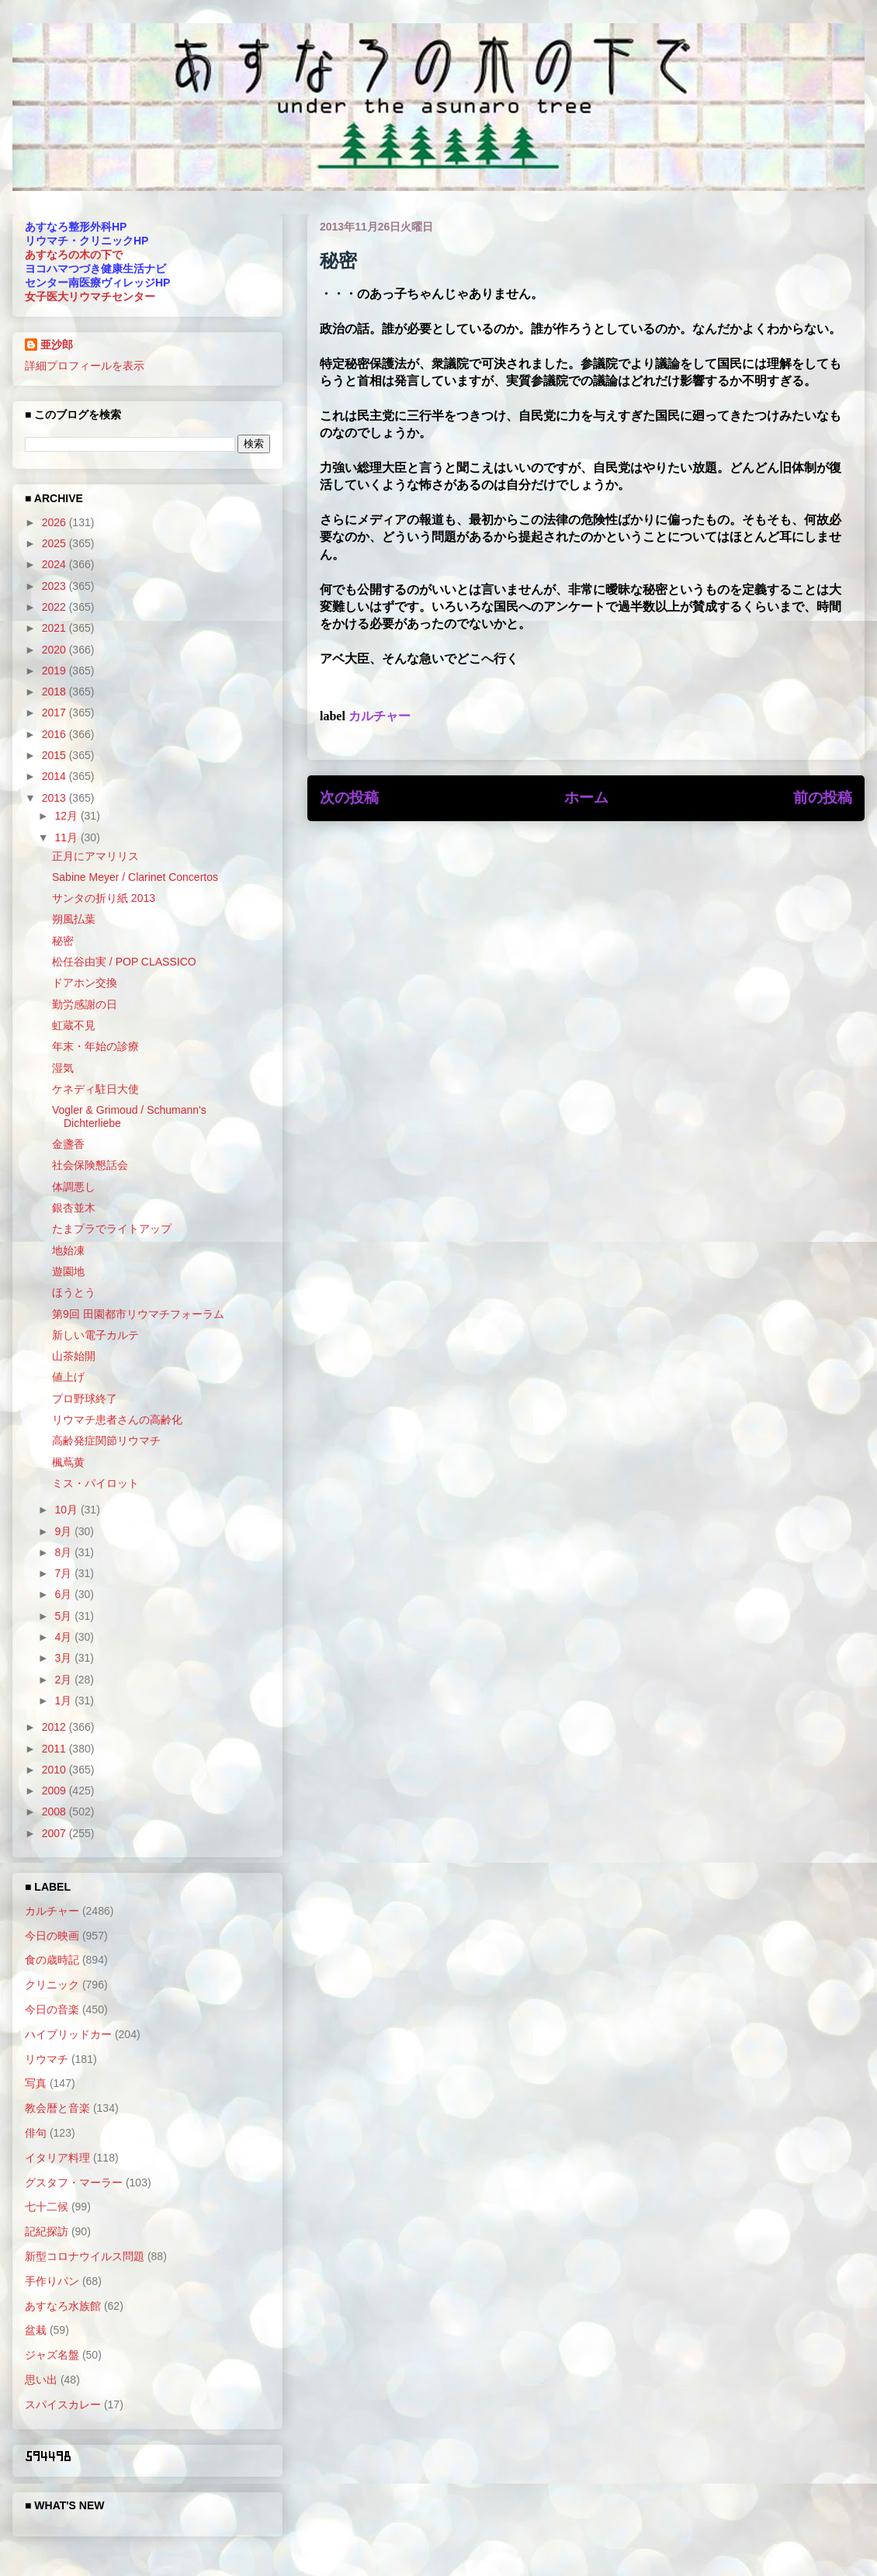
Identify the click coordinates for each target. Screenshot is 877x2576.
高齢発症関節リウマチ (106, 1440)
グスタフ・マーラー (74, 2182)
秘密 (63, 940)
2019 (55, 670)
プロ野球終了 (84, 1398)
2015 (55, 755)
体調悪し (73, 1187)
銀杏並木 (73, 1207)
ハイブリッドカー (68, 2034)
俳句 (36, 2133)
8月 (64, 1552)
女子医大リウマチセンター (90, 296)
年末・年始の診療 (95, 1046)
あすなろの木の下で (74, 254)
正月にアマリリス (95, 856)
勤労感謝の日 (84, 1004)
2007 (55, 1833)
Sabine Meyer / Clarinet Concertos (135, 877)
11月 (67, 837)
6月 (64, 1594)
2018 (55, 691)
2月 (64, 1679)
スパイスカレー (63, 2404)
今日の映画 (52, 1935)
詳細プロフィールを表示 (84, 365)
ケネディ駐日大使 (95, 1089)
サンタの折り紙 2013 (103, 898)
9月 (64, 1531)
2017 (55, 712)
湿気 (63, 1068)
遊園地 (68, 1271)
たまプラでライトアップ (112, 1228)
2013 (55, 798)
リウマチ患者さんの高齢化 (117, 1419)
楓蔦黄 (68, 1462)
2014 (55, 776)
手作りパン (52, 2281)
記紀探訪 (46, 2231)
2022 (55, 607)
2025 (55, 543)
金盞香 (68, 1144)
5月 (64, 1616)
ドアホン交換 (84, 982)
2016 (55, 734)
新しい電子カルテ (95, 1335)
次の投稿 (349, 797)
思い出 (41, 2379)
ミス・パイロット (95, 1483)
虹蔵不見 (73, 1025)
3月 (64, 1658)
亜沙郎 (56, 344)
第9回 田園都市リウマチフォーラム (138, 1314)
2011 (55, 1748)
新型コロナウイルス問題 (84, 2256)
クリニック (52, 1984)
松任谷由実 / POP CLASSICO (124, 961)
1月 (64, 1700)
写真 (36, 2083)
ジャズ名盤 (52, 2355)
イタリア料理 (57, 2157)
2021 (55, 628)
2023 (55, 586)
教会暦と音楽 (57, 2108)
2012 (55, 1727)
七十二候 (46, 2206)
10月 (67, 1509)
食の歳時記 (52, 1960)
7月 (64, 1573)
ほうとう (73, 1292)
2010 (55, 1769)
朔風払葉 (73, 919)
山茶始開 (73, 1356)
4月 (64, 1637)
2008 (55, 1811)
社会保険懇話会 (90, 1165)
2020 (55, 649)
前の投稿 (822, 797)
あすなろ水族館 (63, 2306)
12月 (67, 816)
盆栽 (36, 2330)
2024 (55, 564)
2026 (55, 522)
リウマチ (46, 2059)
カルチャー (379, 716)
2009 (55, 1790)
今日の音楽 (52, 2009)
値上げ (68, 1377)
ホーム (586, 797)
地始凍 (68, 1250)
